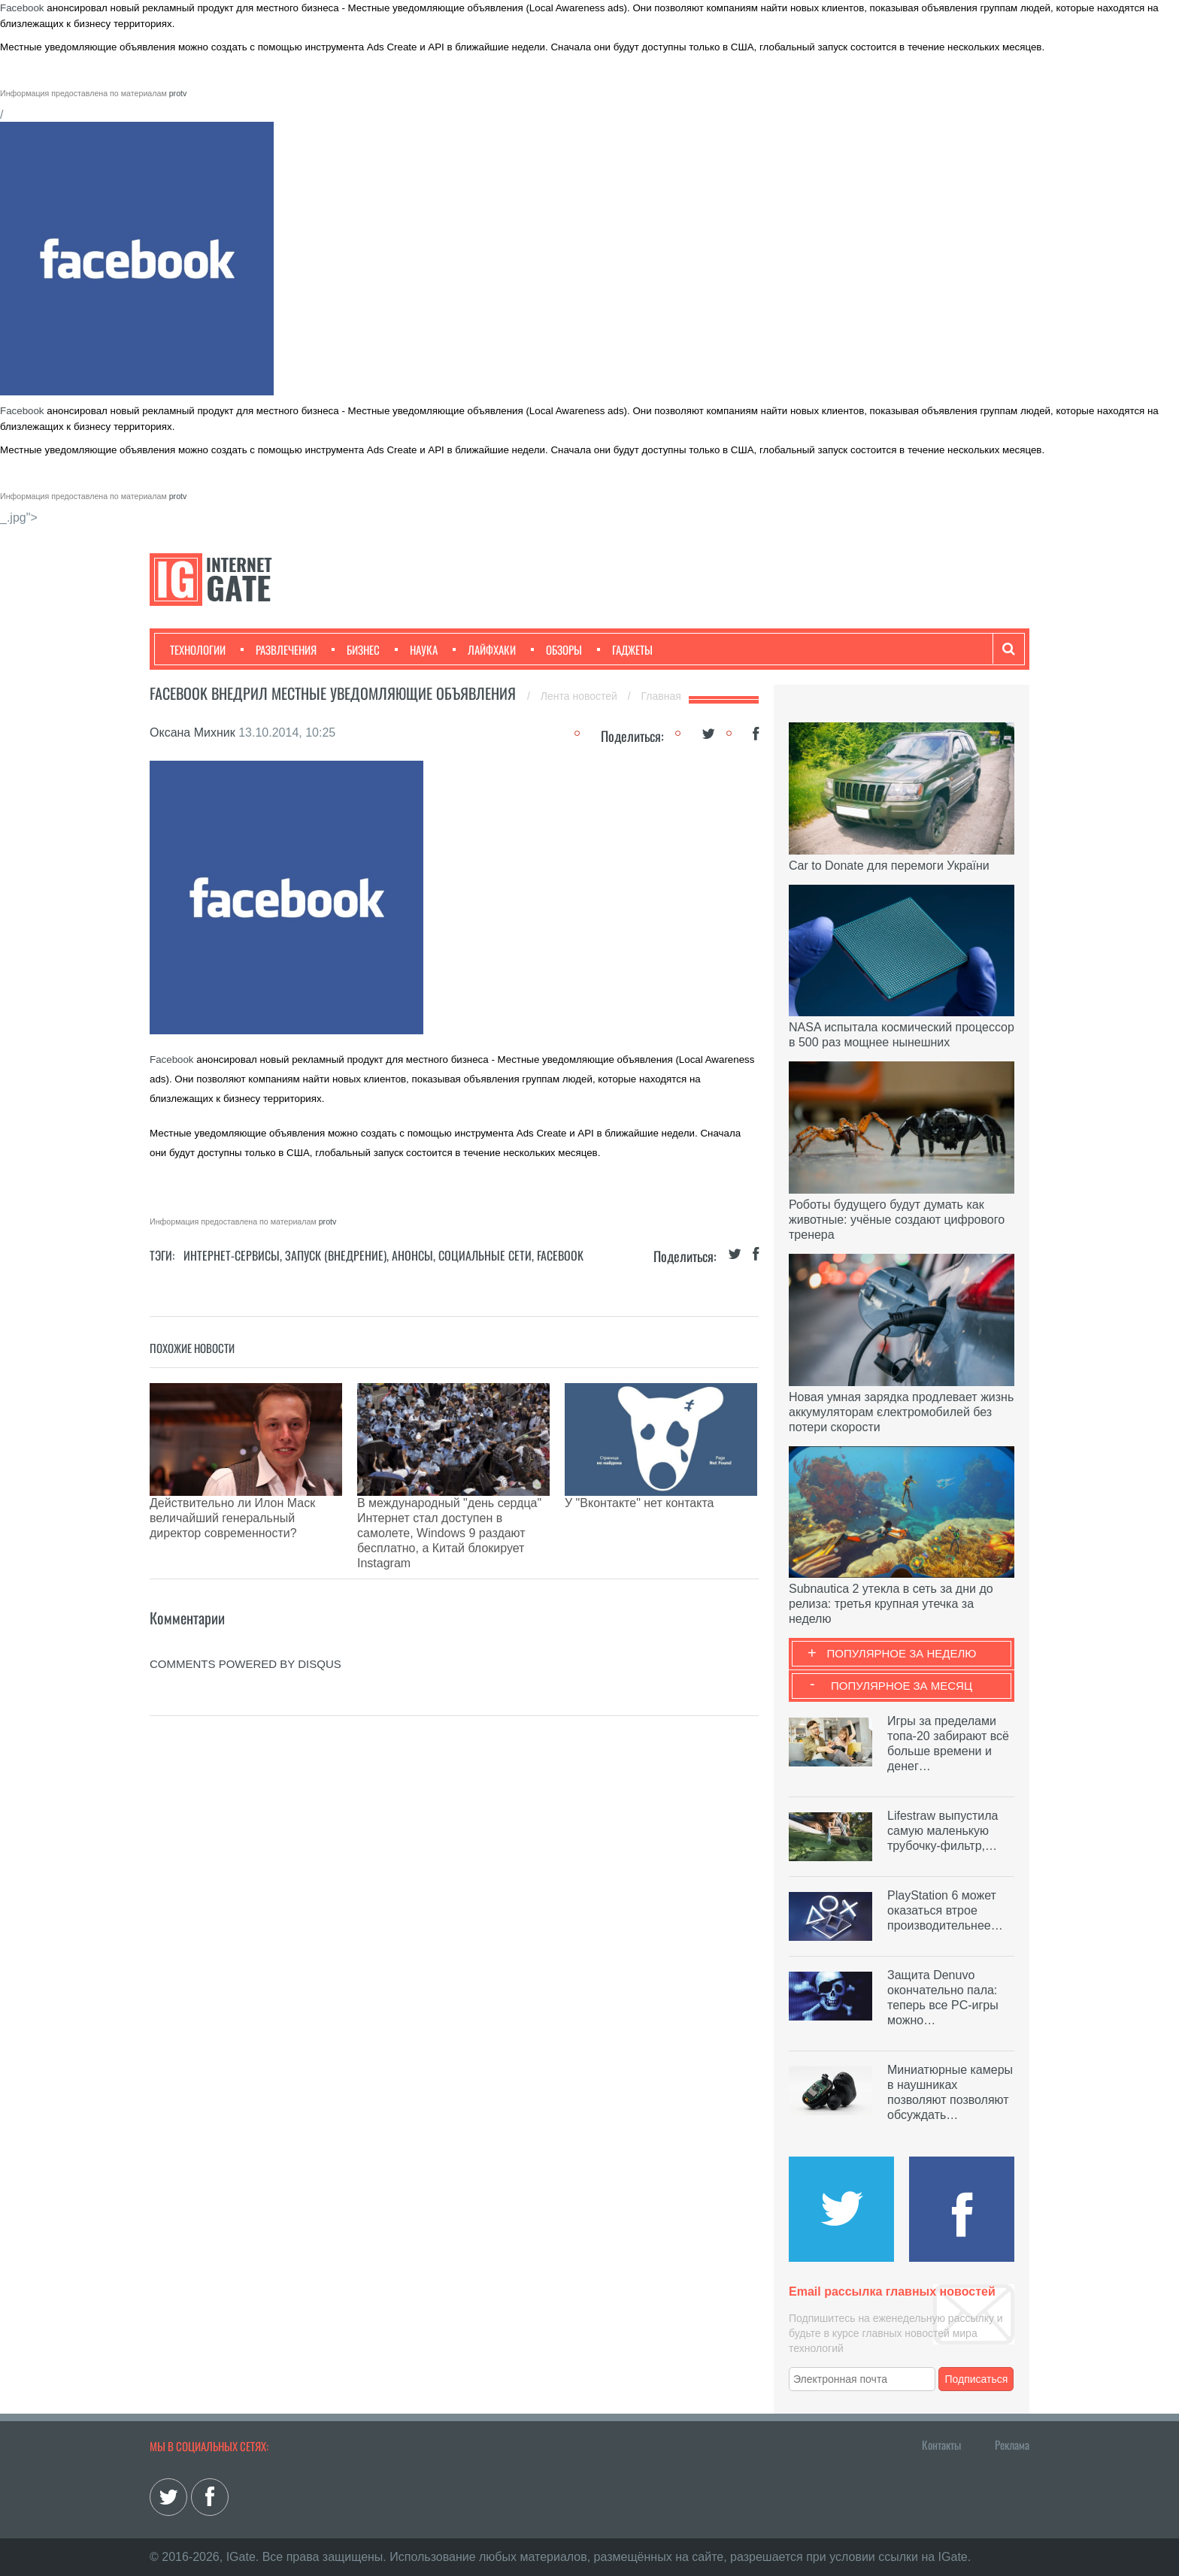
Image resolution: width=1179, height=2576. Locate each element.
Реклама (1012, 2444)
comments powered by (245, 1596)
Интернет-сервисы (231, 1255)
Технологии (198, 649)
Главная (661, 696)
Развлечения (279, 649)
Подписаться (976, 2379)
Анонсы (412, 1255)
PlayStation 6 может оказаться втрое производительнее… (945, 1910)
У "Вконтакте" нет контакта (639, 1503)
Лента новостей (580, 696)
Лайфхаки (484, 649)
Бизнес (356, 649)
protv (178, 93)
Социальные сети (485, 1255)
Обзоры (556, 649)
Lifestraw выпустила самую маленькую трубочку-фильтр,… (942, 1830)
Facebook (22, 8)
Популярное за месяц (901, 1685)
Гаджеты (625, 649)
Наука (416, 649)
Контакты (941, 2444)
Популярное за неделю (902, 1653)
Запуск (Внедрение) (335, 1255)
